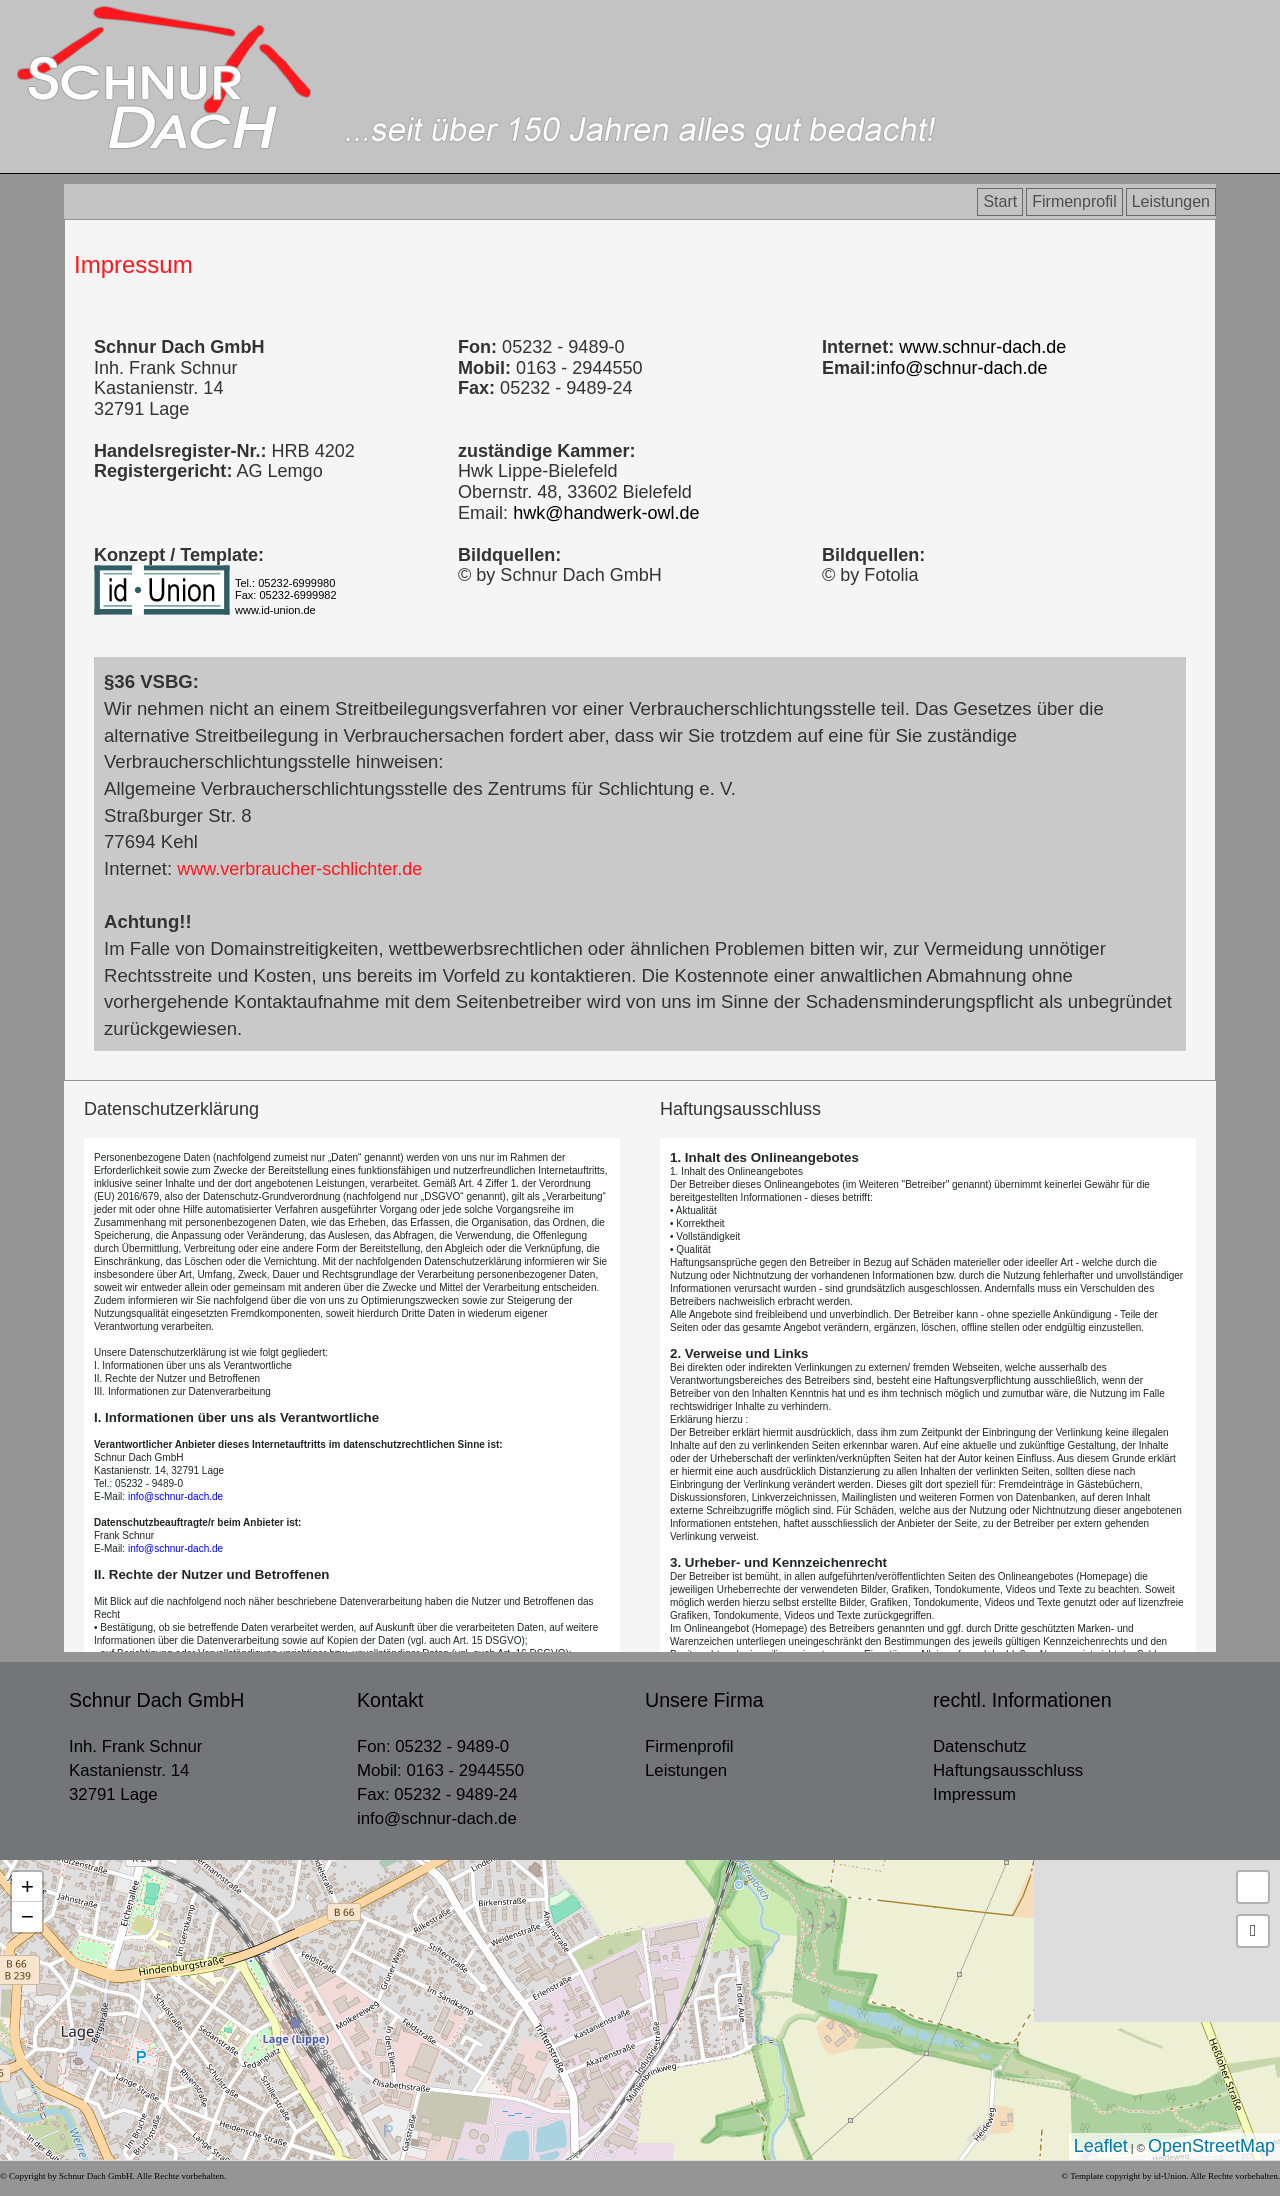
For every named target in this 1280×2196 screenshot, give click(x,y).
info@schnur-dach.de (961, 368)
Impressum (133, 264)
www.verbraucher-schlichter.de (299, 869)
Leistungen (1171, 201)
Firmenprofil (1074, 201)
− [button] (27, 1916)
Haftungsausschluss (1008, 1770)
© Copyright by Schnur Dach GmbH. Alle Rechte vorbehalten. (113, 2176)
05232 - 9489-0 (452, 1746)
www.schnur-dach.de (980, 347)
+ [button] (27, 1886)
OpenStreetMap (1211, 2146)
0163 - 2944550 (465, 1770)
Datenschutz (979, 1746)
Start (1000, 201)
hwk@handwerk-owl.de (606, 513)
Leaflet (1101, 2146)
